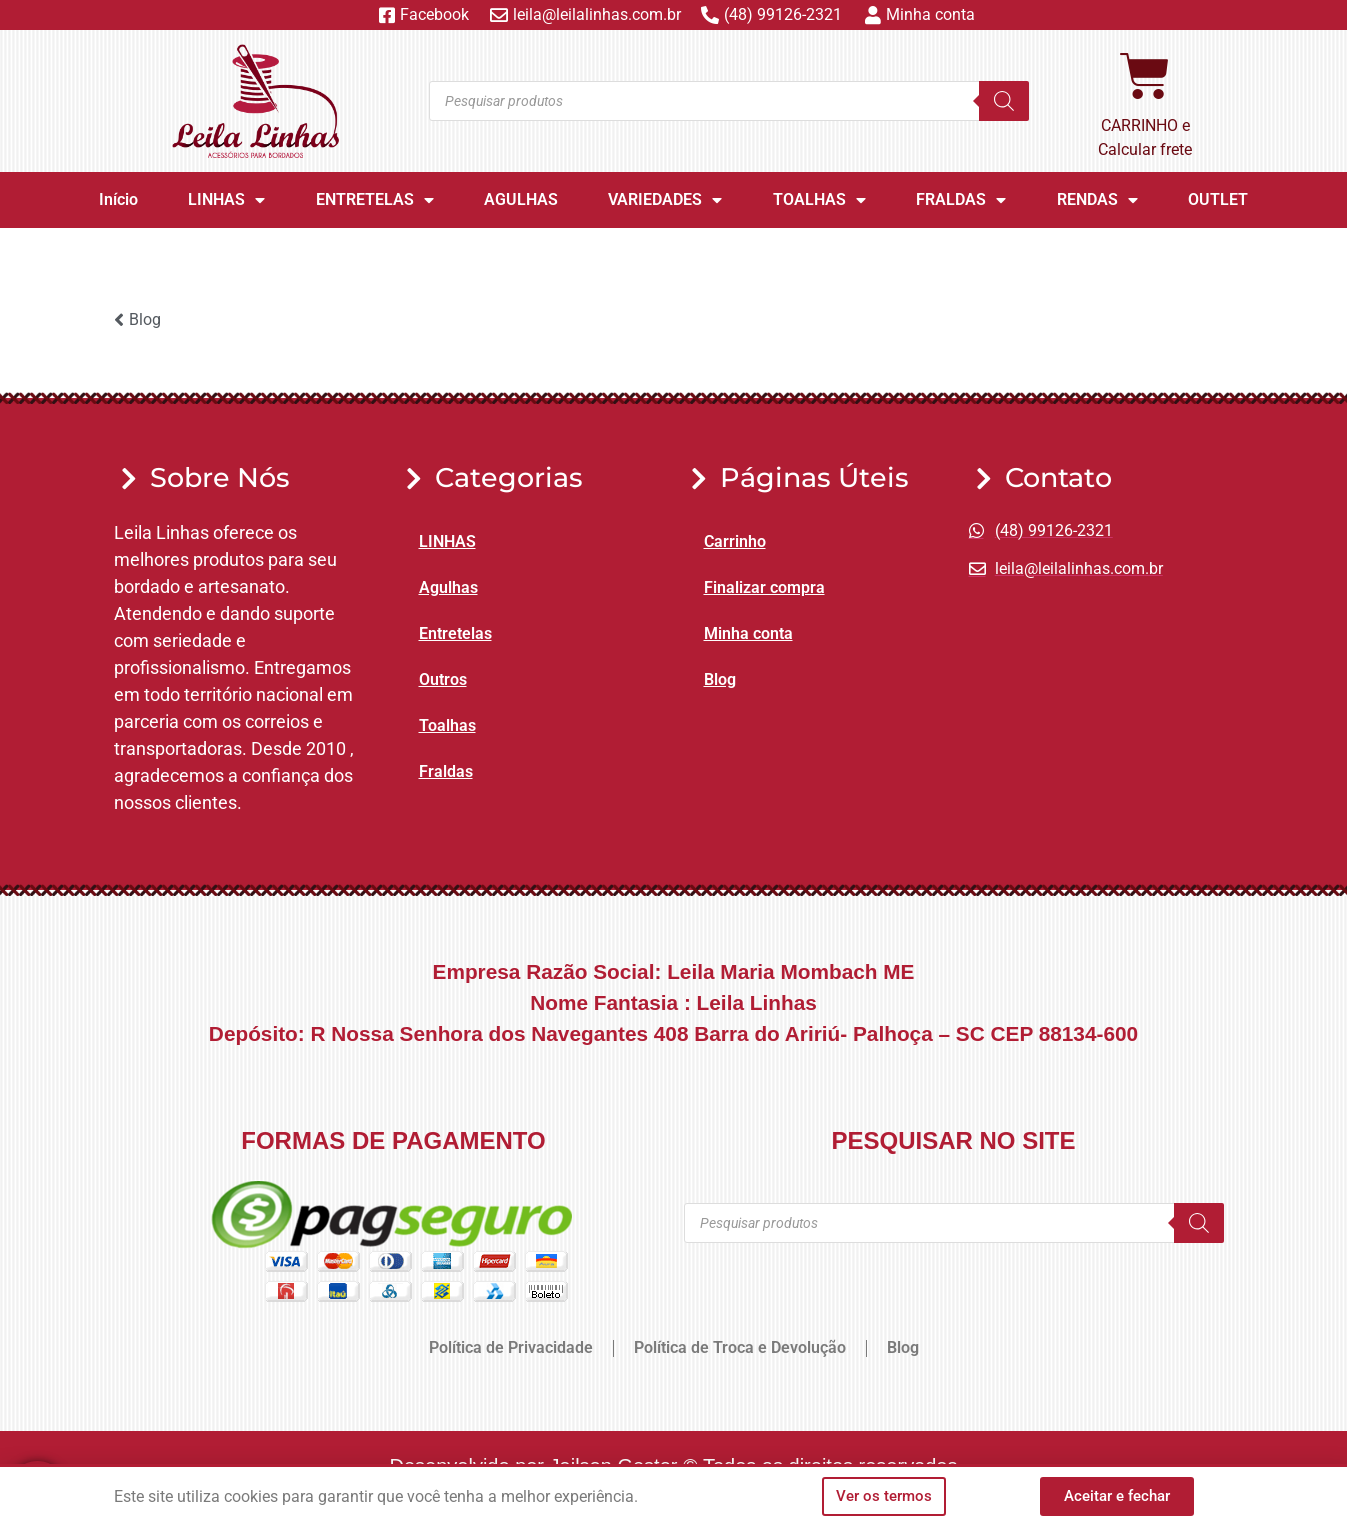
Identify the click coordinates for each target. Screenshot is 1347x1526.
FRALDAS (961, 200)
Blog (720, 679)
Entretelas (455, 633)
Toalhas (447, 725)
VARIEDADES (665, 200)
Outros (443, 679)
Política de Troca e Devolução (740, 1347)
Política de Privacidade (511, 1347)
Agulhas (448, 587)
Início (118, 199)
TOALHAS (819, 200)
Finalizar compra (764, 587)
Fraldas (446, 771)
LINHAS (226, 200)
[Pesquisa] (1004, 101)
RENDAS (1097, 200)
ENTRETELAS (375, 200)
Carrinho (735, 541)
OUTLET (1218, 199)
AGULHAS (521, 199)
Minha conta (748, 633)
